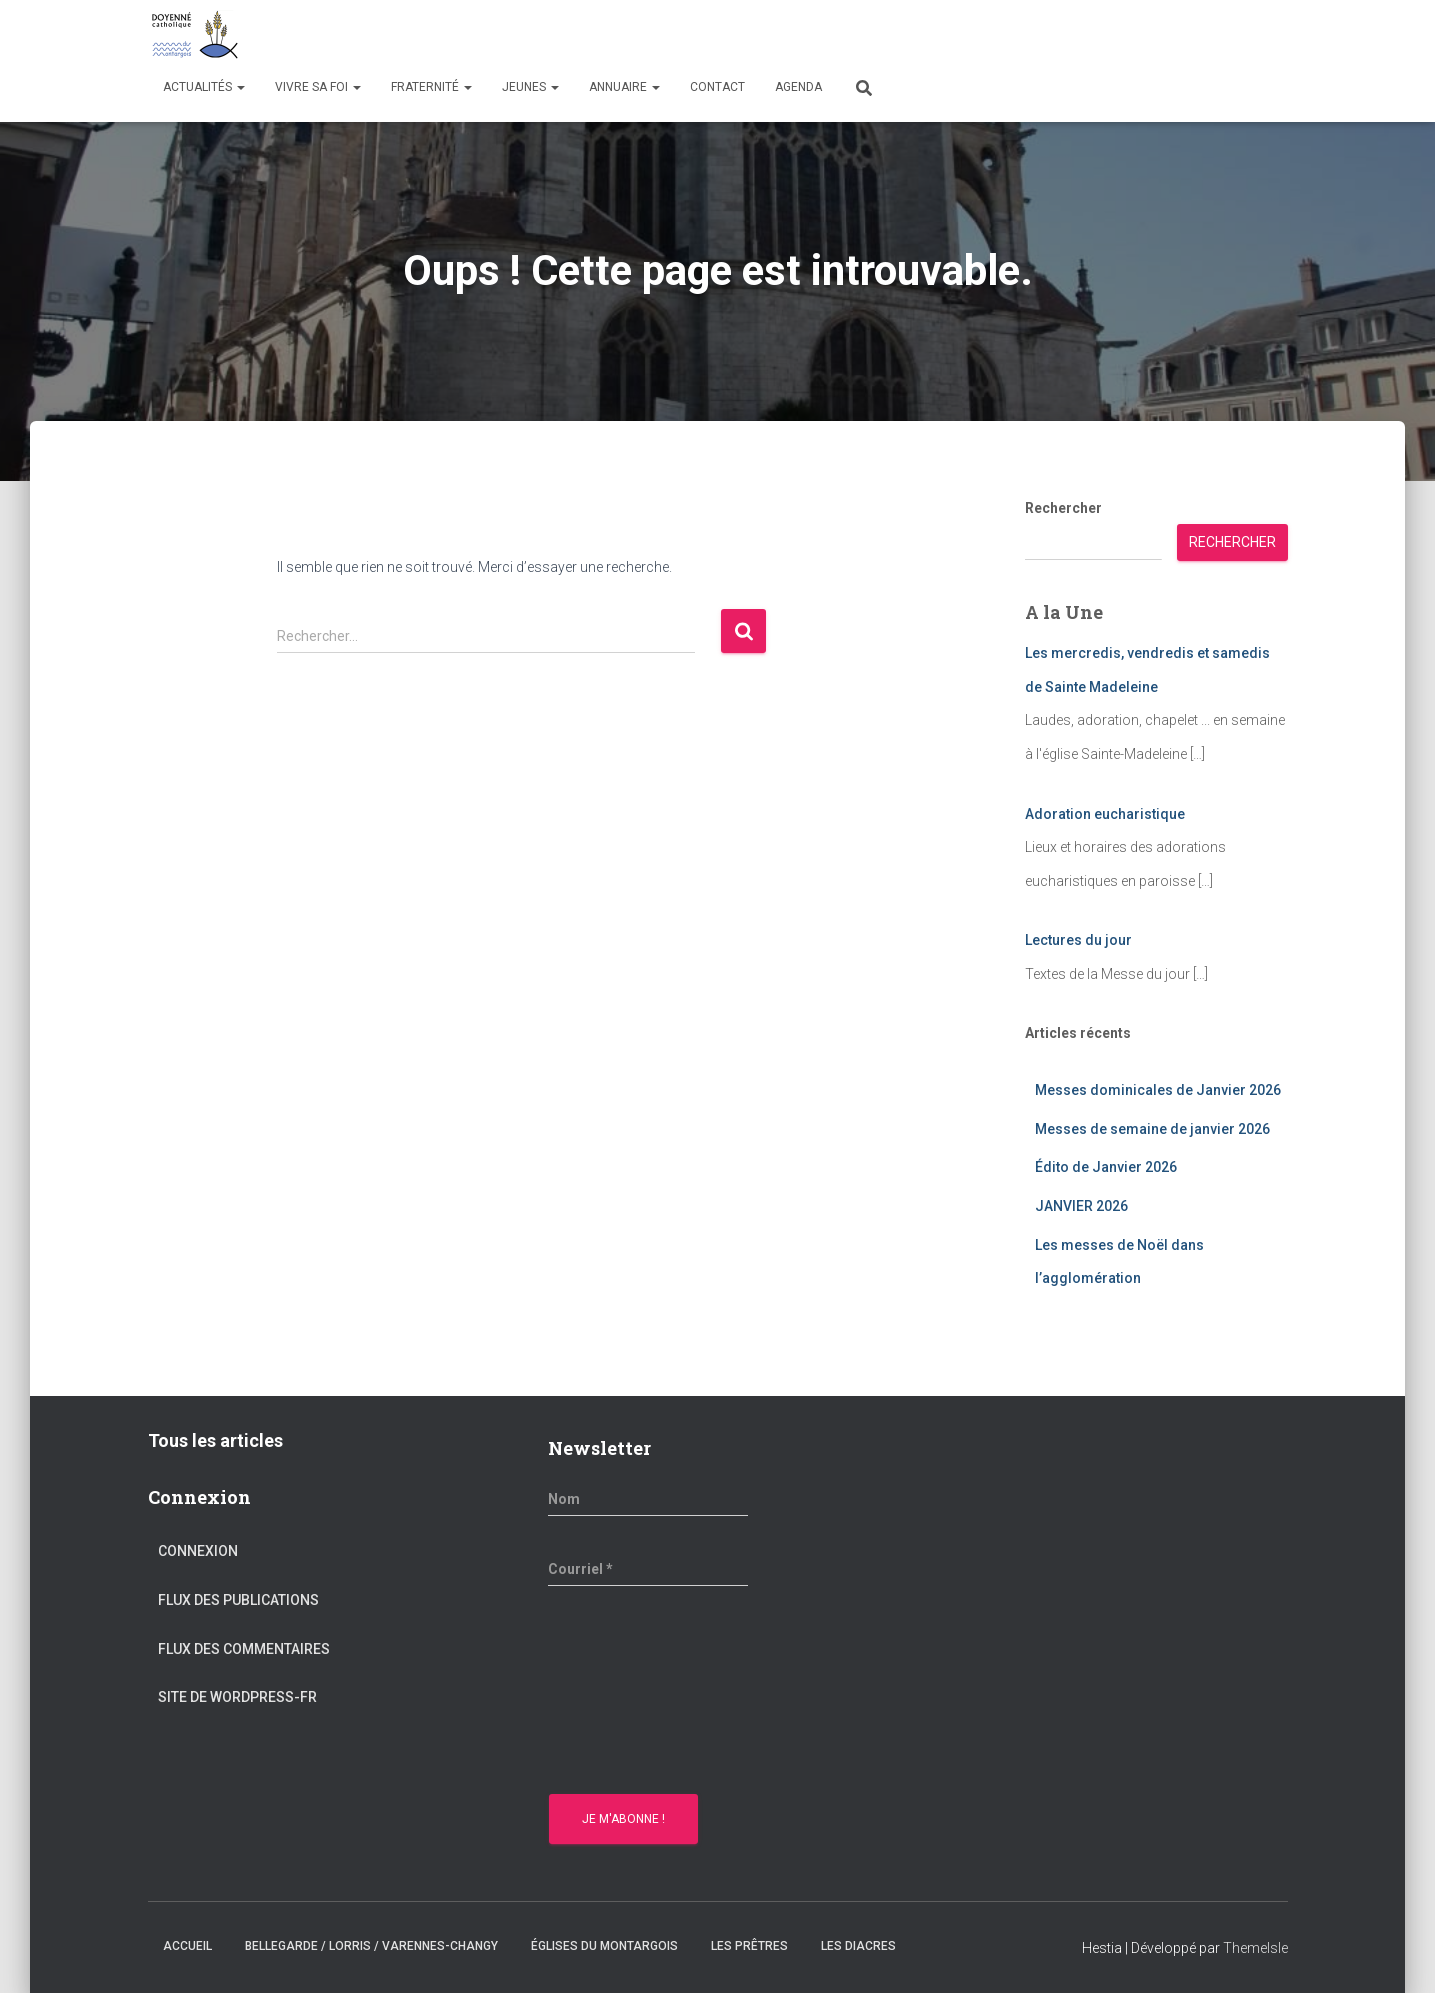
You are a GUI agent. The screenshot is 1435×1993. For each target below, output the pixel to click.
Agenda (798, 87)
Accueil (187, 1946)
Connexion (198, 1551)
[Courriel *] (648, 1569)
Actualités (204, 87)
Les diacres (858, 1946)
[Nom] (648, 1499)
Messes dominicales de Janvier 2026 (1158, 1090)
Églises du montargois (604, 1946)
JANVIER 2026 (1081, 1206)
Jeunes (530, 87)
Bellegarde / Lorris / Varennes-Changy (371, 1946)
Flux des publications (238, 1600)
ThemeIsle (1255, 1948)
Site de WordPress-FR (237, 1697)
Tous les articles (215, 1440)
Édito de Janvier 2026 (1106, 1167)
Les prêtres (749, 1946)
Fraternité (431, 87)
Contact (717, 87)
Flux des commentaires (244, 1649)
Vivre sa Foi (318, 87)
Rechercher (1063, 508)
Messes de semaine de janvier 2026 (1152, 1129)
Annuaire (624, 87)
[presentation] (630, 1693)
